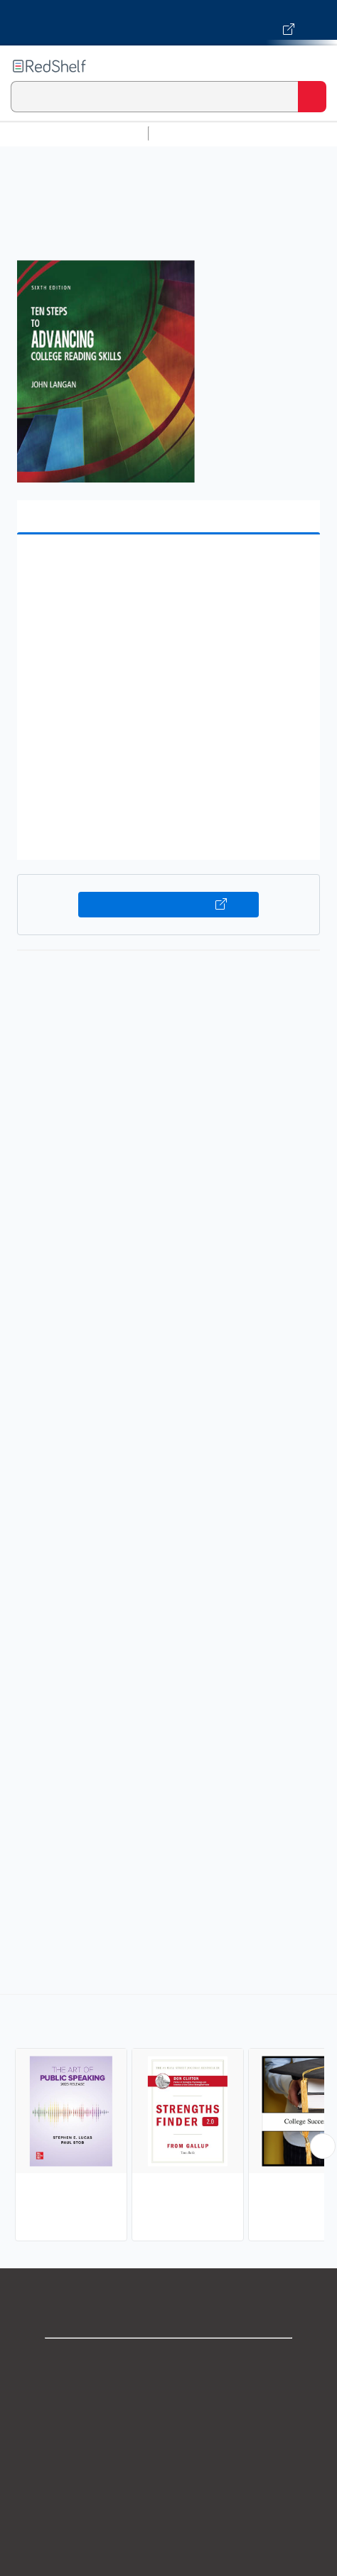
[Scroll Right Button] (323, 2146)
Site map (168, 2548)
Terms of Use (169, 2455)
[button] (167, 567)
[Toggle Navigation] (312, 66)
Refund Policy (168, 2486)
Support (168, 2392)
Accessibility (168, 2517)
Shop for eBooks (168, 2361)
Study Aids (192, 133)
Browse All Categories (74, 133)
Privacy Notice (168, 2423)
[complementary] (168, 2119)
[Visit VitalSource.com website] (168, 22)
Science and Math (279, 133)
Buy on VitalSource (168, 904)
